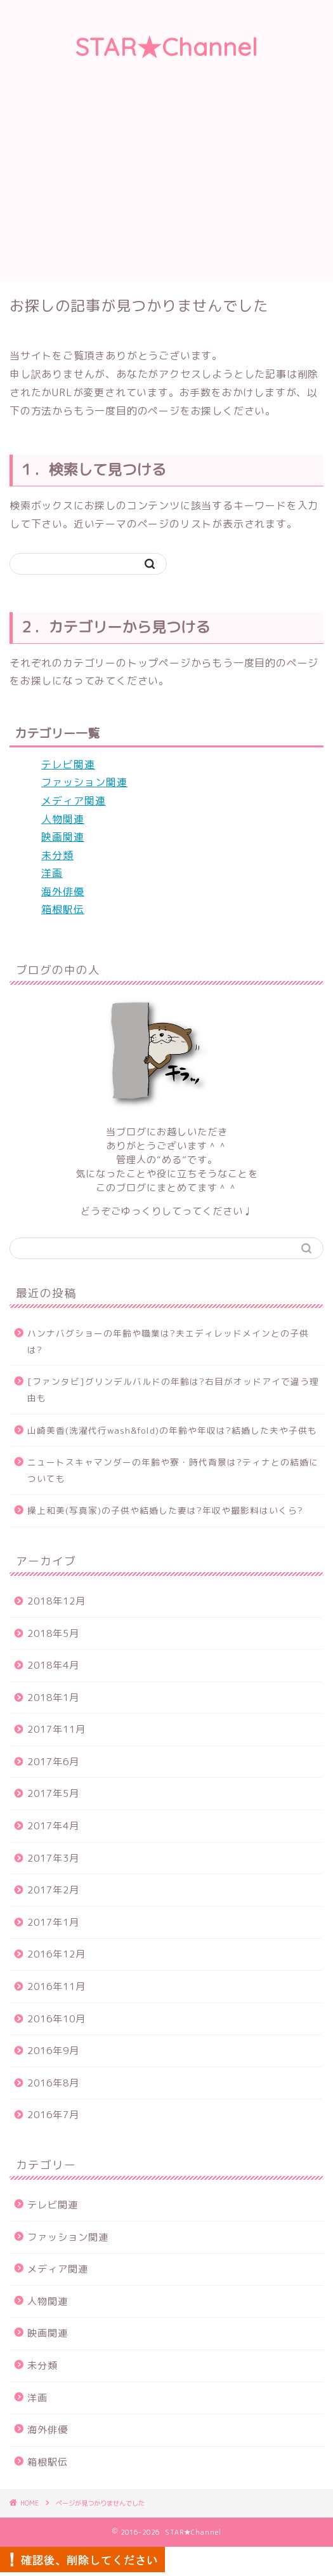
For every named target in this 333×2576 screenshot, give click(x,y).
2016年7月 (53, 2114)
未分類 (57, 855)
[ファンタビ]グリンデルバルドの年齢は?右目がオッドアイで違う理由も (173, 1389)
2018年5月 (53, 1633)
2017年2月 (53, 1890)
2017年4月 (53, 1825)
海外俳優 (62, 891)
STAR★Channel (166, 47)
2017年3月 (53, 1858)
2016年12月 (56, 1954)
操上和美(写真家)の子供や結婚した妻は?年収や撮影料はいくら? (165, 1510)
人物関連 (62, 819)
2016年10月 (56, 2018)
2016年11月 (56, 1986)
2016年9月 (53, 2050)
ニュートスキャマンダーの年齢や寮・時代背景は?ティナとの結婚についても (172, 1470)
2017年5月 (53, 1793)
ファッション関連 (84, 782)
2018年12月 (56, 1601)
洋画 (52, 873)
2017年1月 (53, 1922)
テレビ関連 (68, 764)
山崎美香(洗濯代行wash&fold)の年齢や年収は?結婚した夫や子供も (172, 1430)
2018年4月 (53, 1665)
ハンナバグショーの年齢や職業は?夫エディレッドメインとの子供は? (168, 1341)
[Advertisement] (166, 185)
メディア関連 (73, 801)
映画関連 (62, 837)
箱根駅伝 (62, 909)
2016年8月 (53, 2083)
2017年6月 (53, 1761)
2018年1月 (53, 1697)
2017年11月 (56, 1729)
